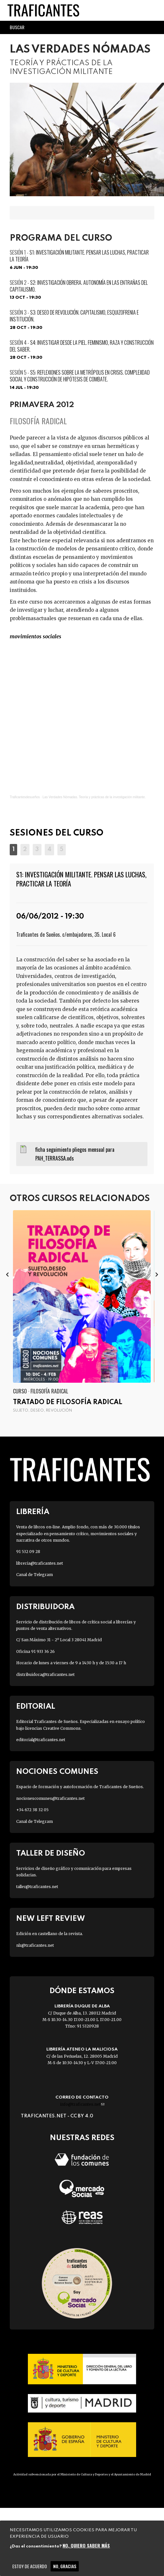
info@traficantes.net (82, 2104)
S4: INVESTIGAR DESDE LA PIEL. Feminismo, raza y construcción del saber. (82, 346)
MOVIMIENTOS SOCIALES (35, 636)
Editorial (35, 1706)
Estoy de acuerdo (29, 2566)
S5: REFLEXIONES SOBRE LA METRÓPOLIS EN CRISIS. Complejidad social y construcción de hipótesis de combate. (80, 375)
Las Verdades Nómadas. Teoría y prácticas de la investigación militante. (94, 797)
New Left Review (50, 1918)
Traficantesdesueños (25, 797)
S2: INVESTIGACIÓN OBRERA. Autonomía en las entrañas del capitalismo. (79, 286)
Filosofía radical (38, 421)
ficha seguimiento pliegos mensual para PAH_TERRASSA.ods (74, 1154)
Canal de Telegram (34, 1574)
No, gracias (64, 2566)
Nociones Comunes (57, 1772)
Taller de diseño (50, 1853)
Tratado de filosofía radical (67, 1402)
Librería (32, 1512)
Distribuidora (45, 1607)
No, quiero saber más (86, 2545)
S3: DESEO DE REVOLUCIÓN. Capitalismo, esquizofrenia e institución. (74, 315)
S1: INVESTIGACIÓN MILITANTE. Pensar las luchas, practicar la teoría (79, 255)
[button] (13, 849)
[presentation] (7, 1274)
